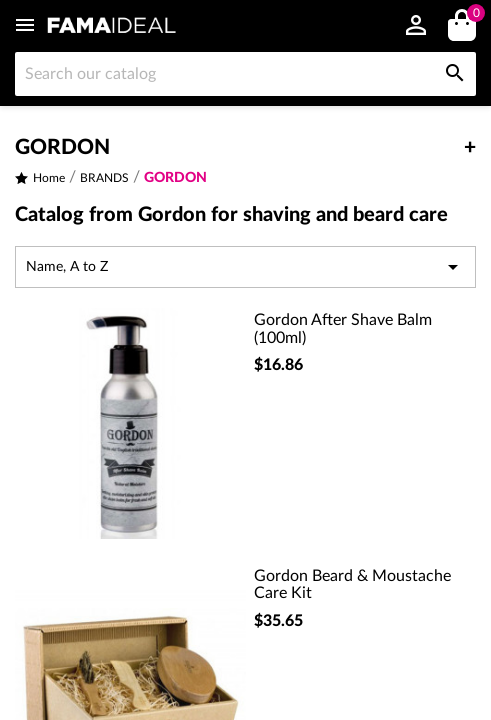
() (472, 15)
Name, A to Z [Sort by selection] (245, 267)
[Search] (245, 74)
